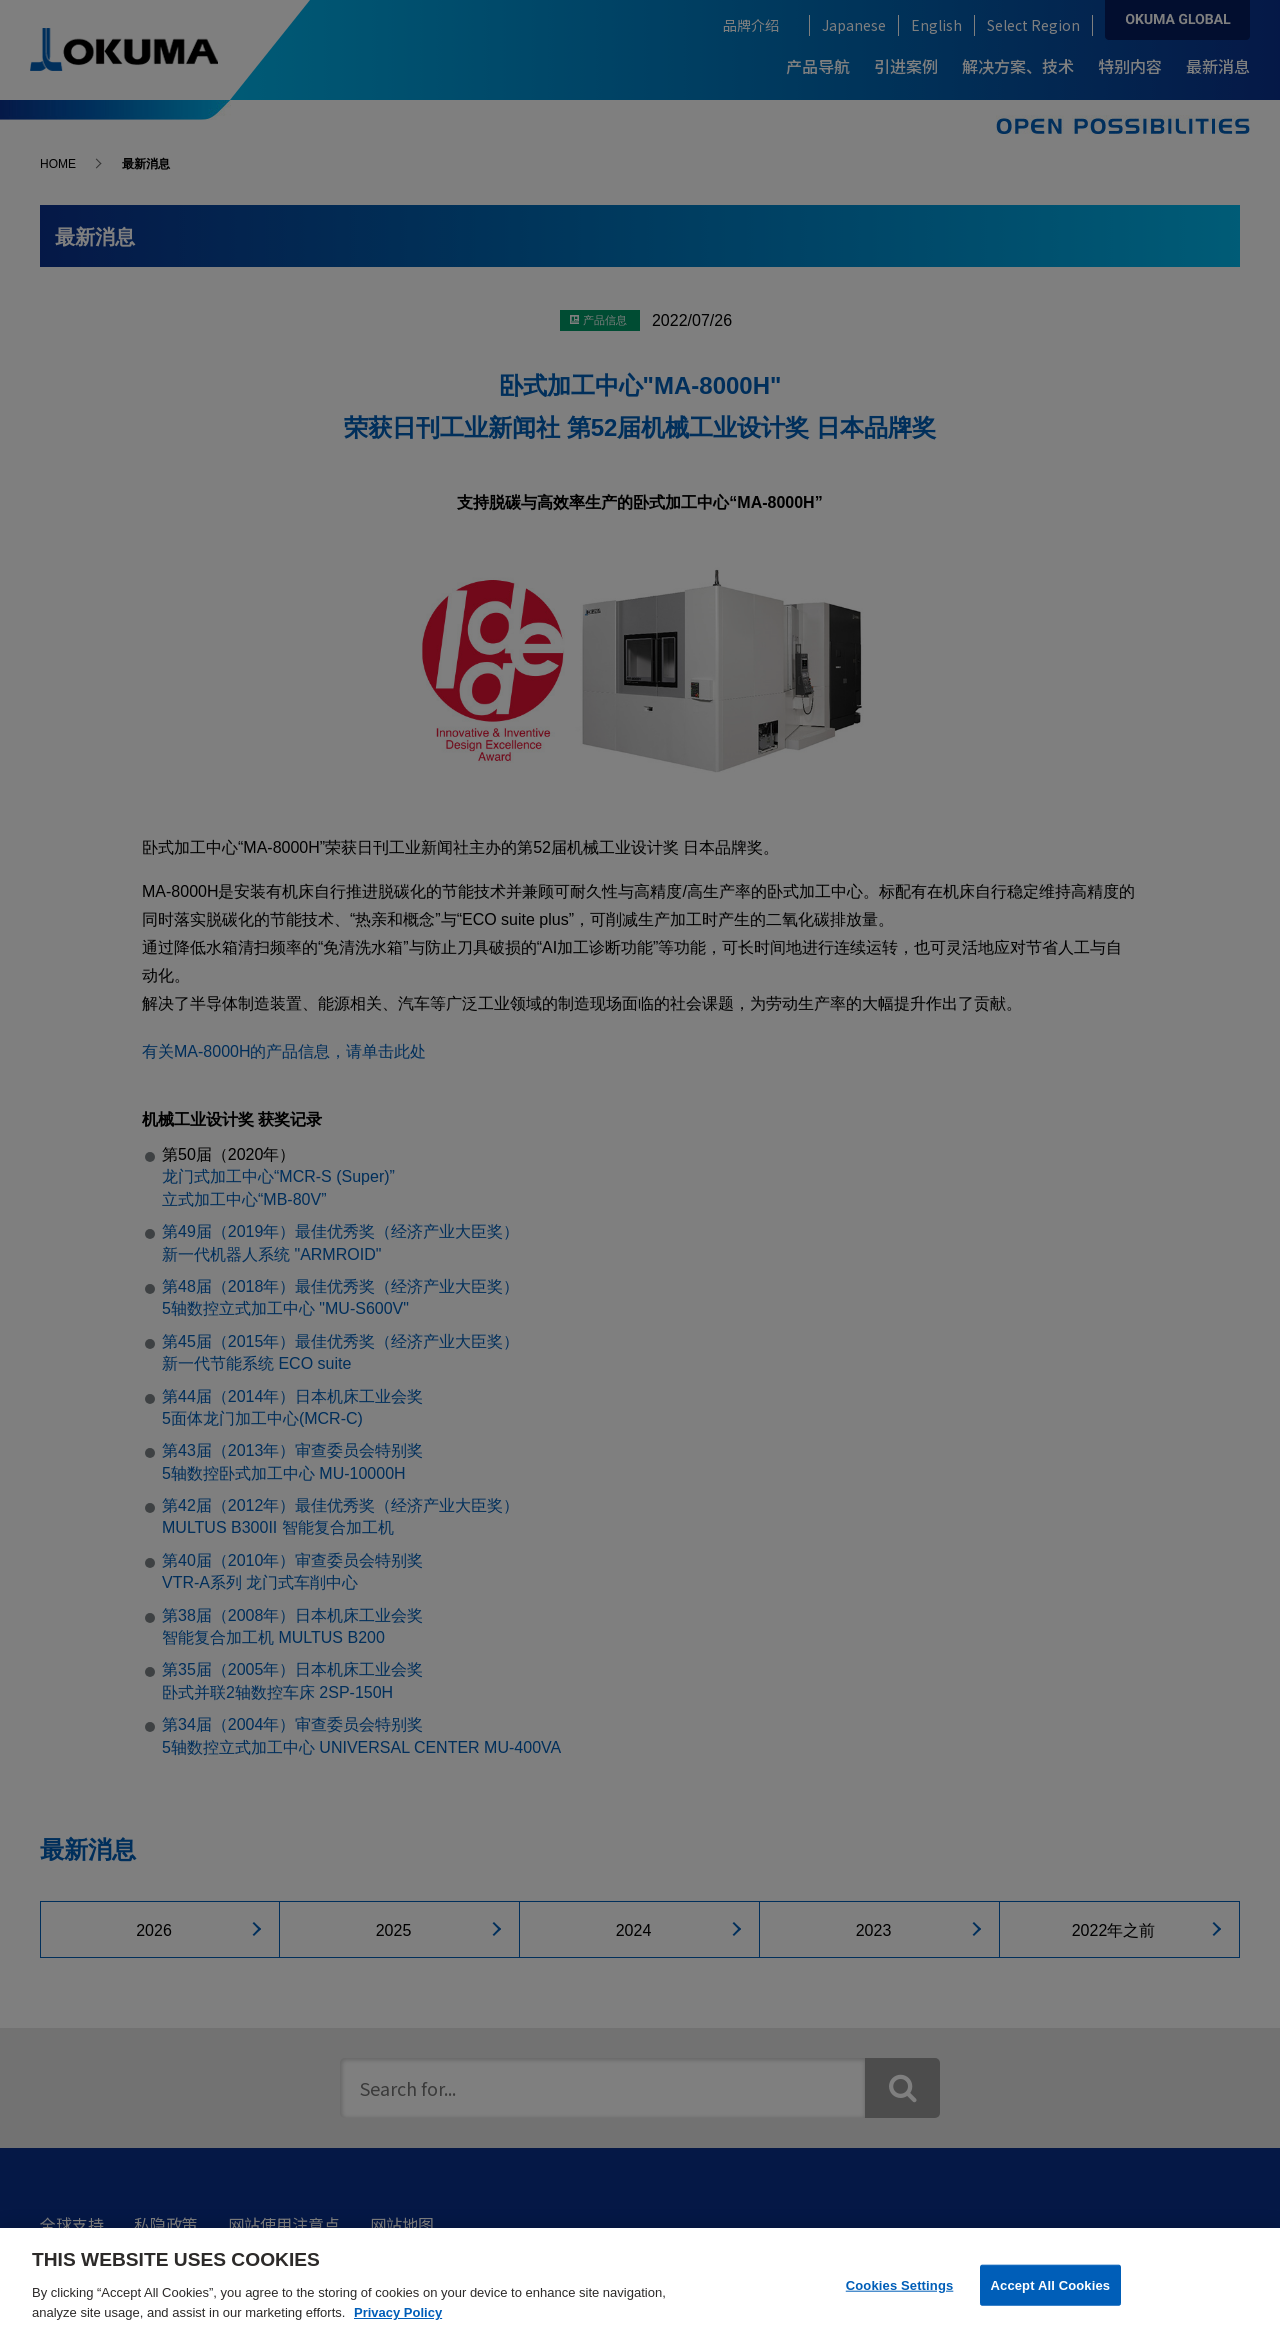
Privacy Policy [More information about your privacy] (398, 2324)
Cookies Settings (900, 2297)
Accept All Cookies (1051, 2297)
